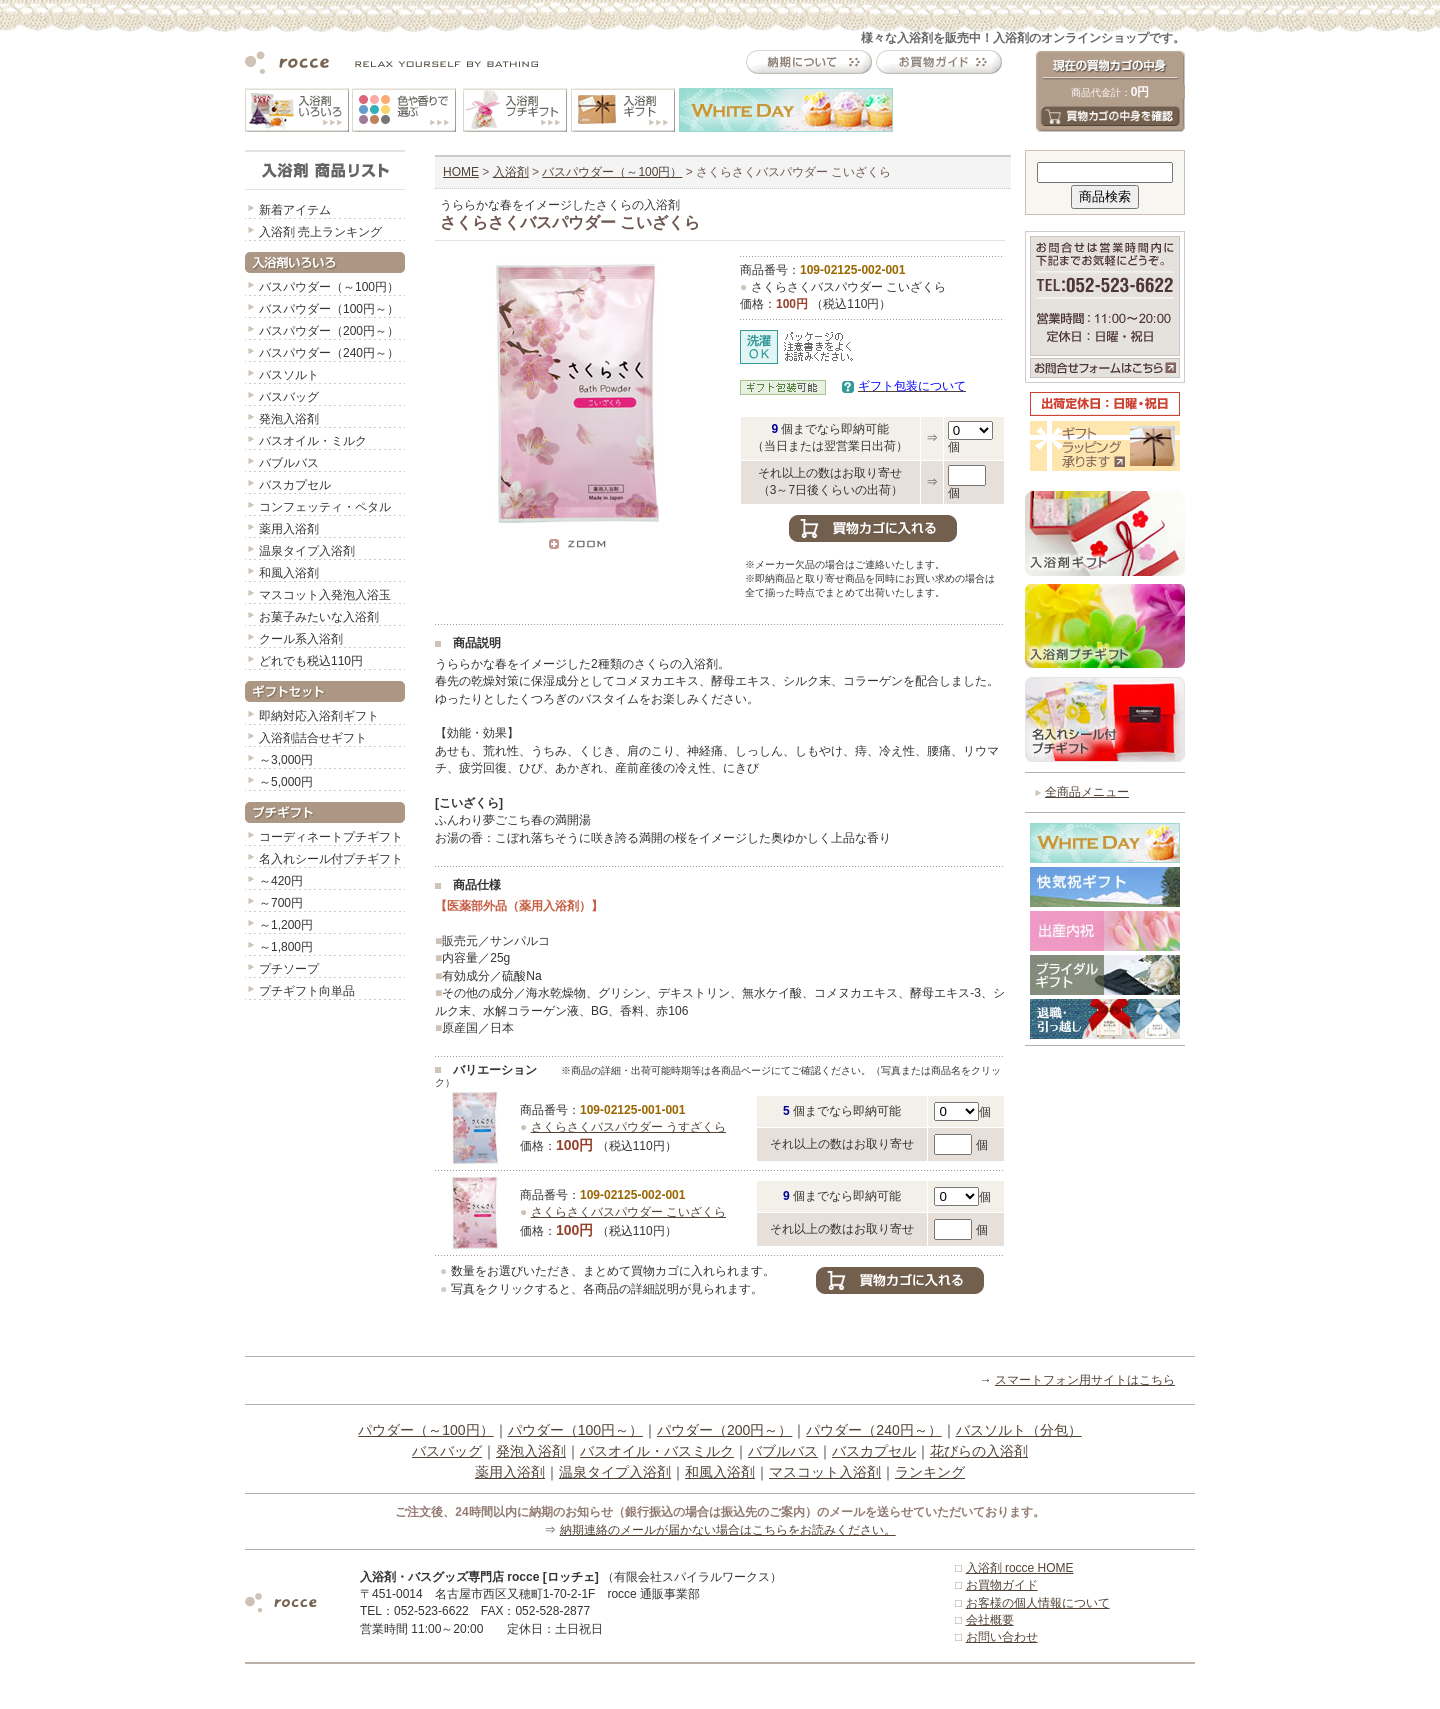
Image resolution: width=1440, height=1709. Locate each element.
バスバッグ (289, 397)
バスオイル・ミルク (313, 441)
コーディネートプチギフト (331, 837)
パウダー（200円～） (724, 1430)
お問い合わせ (1002, 1637)
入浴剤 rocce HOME (1020, 1568)
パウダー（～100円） (425, 1430)
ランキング (930, 1472)
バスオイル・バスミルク (657, 1451)
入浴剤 (511, 172)
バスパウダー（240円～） (329, 353)
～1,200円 (286, 925)
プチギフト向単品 (307, 991)
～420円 (281, 881)
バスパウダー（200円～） (329, 331)
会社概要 (990, 1620)
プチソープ (289, 969)
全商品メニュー (1087, 792)
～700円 (281, 903)
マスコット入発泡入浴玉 (325, 595)
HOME (461, 172)
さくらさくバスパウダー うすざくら (628, 1127)
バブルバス (289, 463)
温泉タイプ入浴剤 (307, 551)
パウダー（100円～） (575, 1430)
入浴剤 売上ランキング (320, 232)
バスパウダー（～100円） (329, 287)
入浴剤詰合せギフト (313, 738)
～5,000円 (286, 782)
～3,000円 (286, 760)
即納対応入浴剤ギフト (319, 716)
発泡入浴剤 (289, 419)
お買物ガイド (1002, 1585)
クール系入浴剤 (301, 639)
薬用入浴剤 (289, 529)
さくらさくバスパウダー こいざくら (628, 1212)
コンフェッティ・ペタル (325, 507)
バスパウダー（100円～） (329, 309)
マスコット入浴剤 (825, 1472)
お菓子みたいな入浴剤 (319, 617)
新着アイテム (295, 210)
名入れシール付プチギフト (331, 859)
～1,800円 (286, 947)
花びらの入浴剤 (979, 1451)
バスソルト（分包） (1019, 1430)
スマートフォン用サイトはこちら (1085, 1380)
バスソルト (289, 375)
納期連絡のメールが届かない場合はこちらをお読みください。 (728, 1530)
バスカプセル (295, 485)
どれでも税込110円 (311, 661)
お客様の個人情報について (1038, 1603)
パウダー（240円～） (873, 1430)
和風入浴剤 (289, 573)
